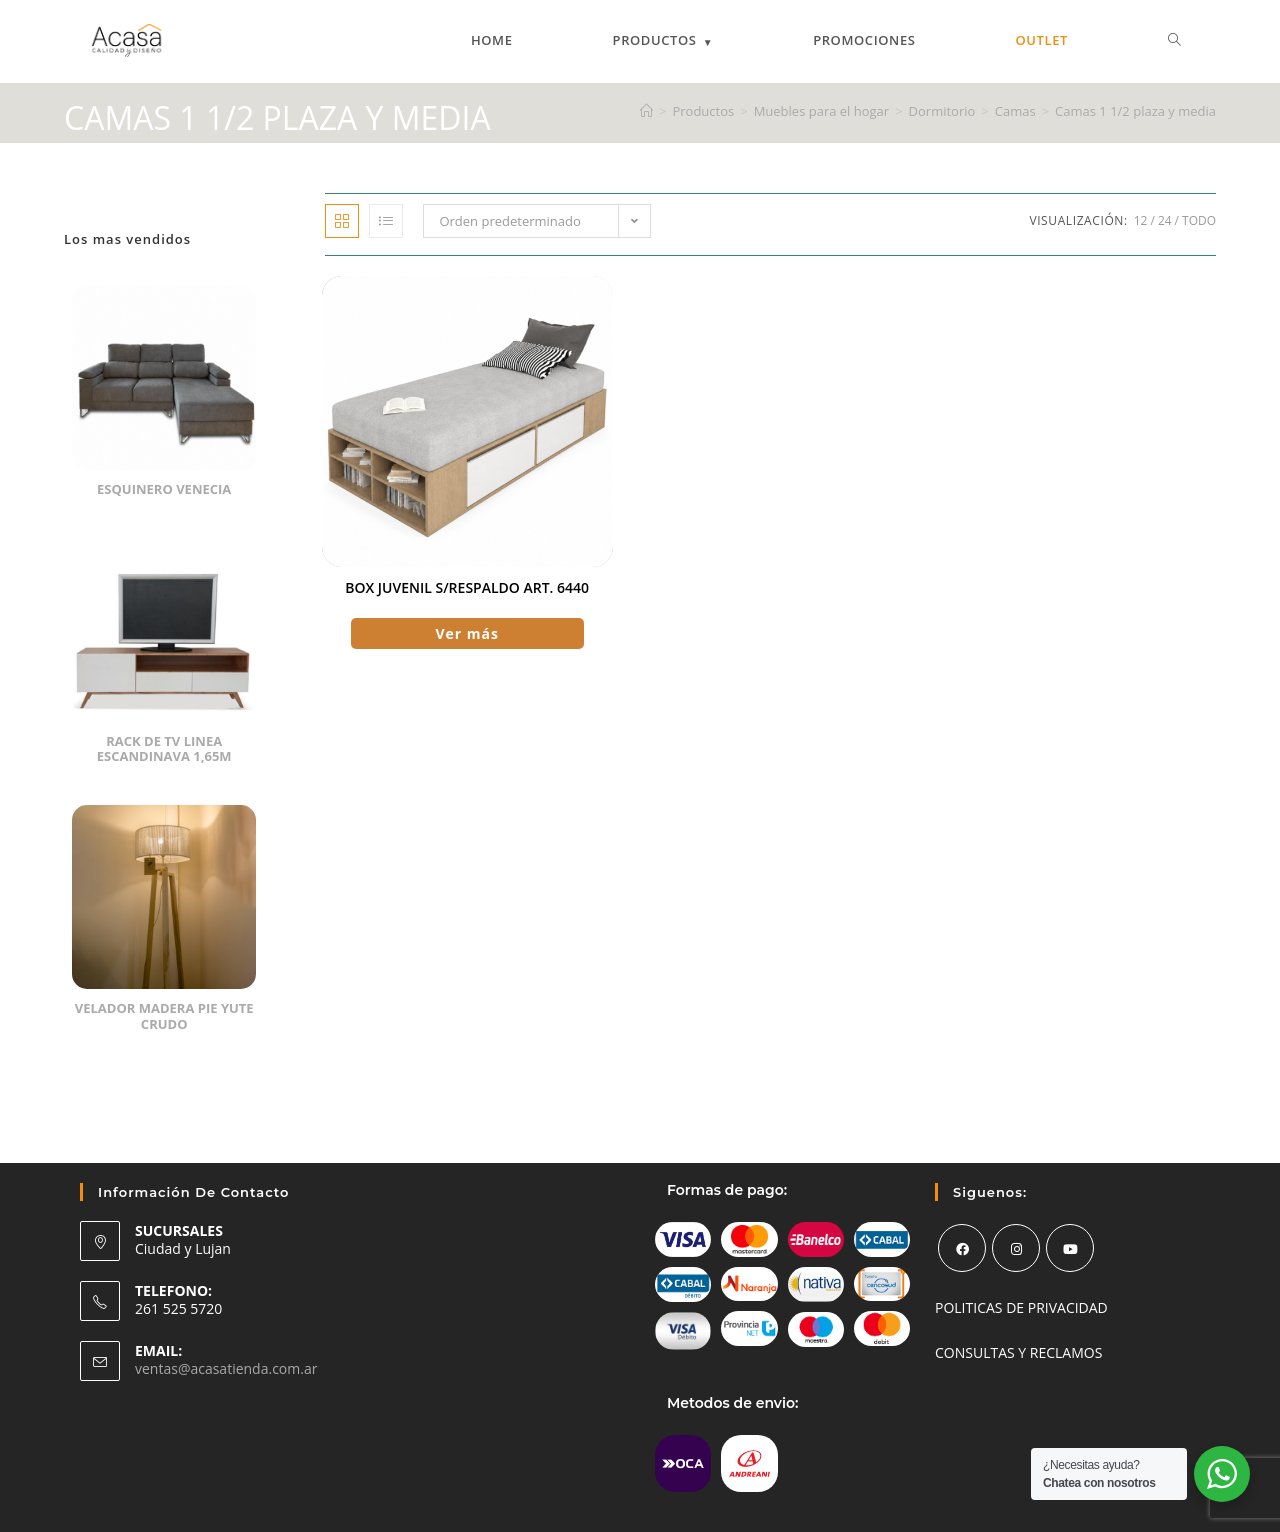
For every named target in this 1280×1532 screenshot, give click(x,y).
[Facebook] (962, 1248)
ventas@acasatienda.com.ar (226, 1368)
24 (1165, 220)
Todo (1199, 220)
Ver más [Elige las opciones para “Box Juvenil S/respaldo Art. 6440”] (467, 633)
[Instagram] (1016, 1248)
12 (1141, 220)
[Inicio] (646, 111)
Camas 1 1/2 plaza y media (1135, 111)
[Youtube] (1070, 1248)
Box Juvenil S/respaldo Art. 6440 (467, 587)
